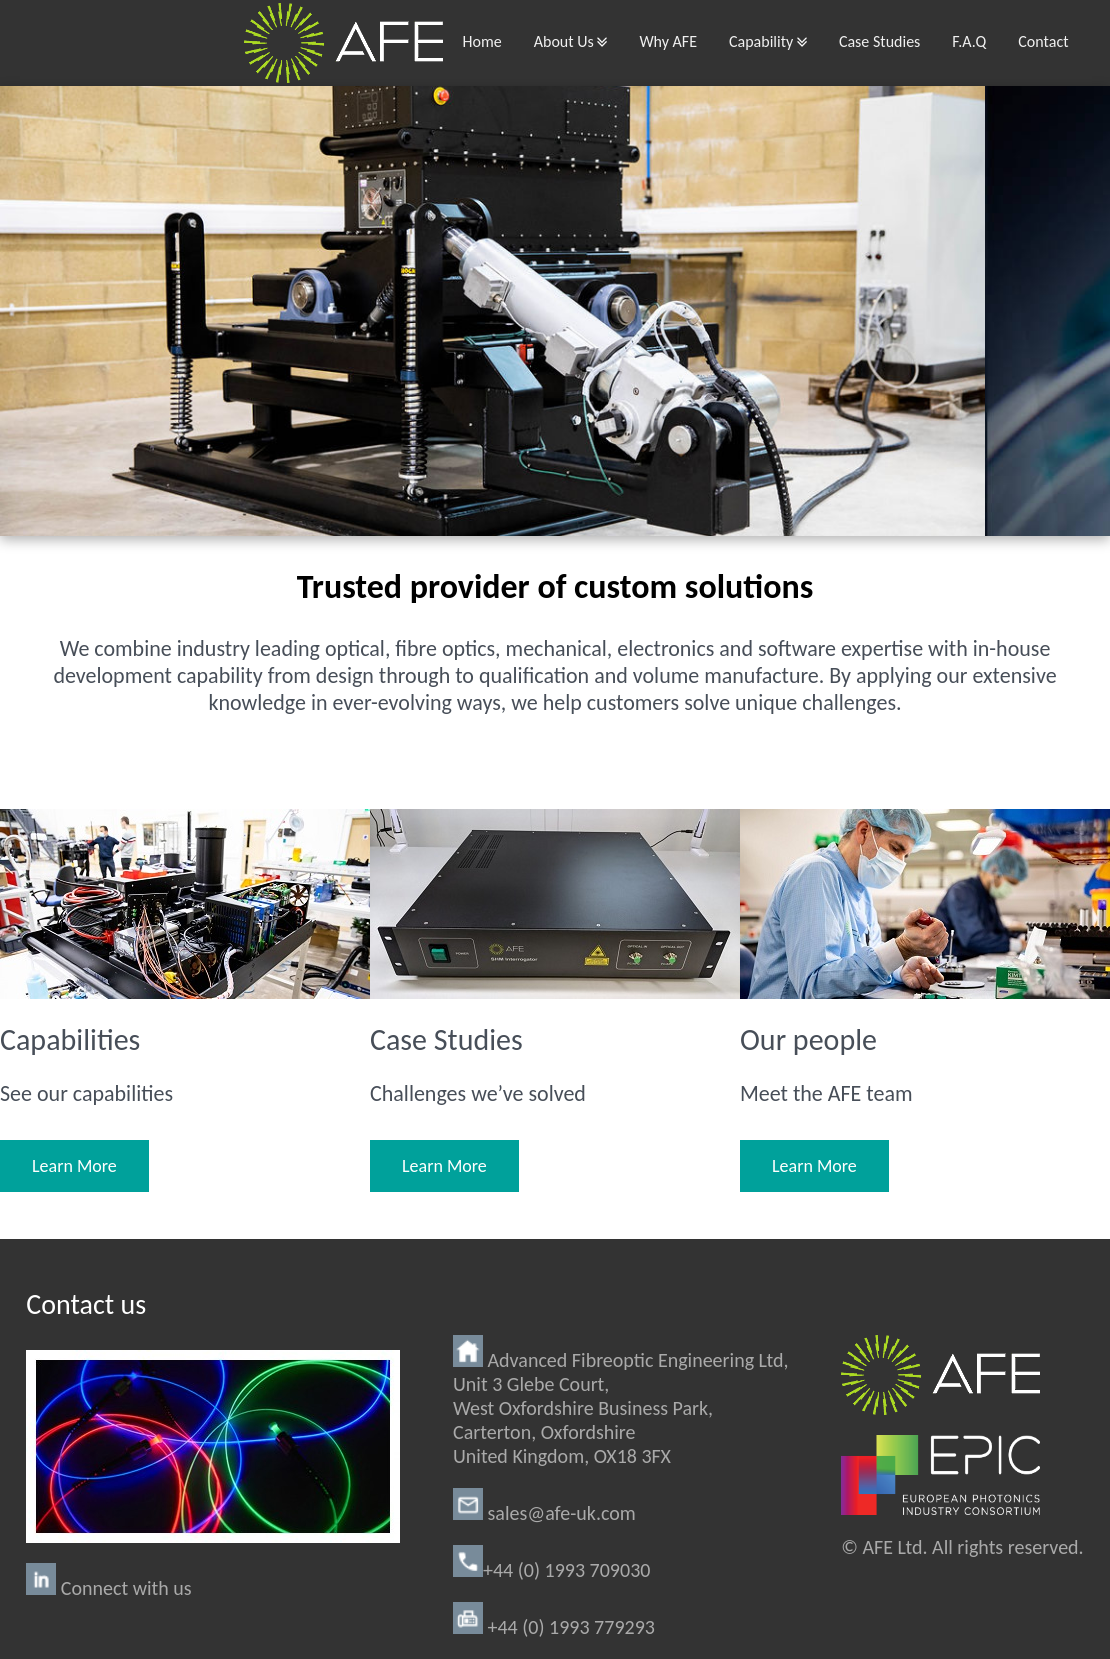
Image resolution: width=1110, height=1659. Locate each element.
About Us (571, 41)
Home (482, 41)
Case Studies (879, 41)
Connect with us (108, 1588)
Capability (768, 41)
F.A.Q (969, 41)
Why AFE (668, 41)
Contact (1043, 41)
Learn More (74, 1166)
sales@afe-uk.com (544, 1513)
